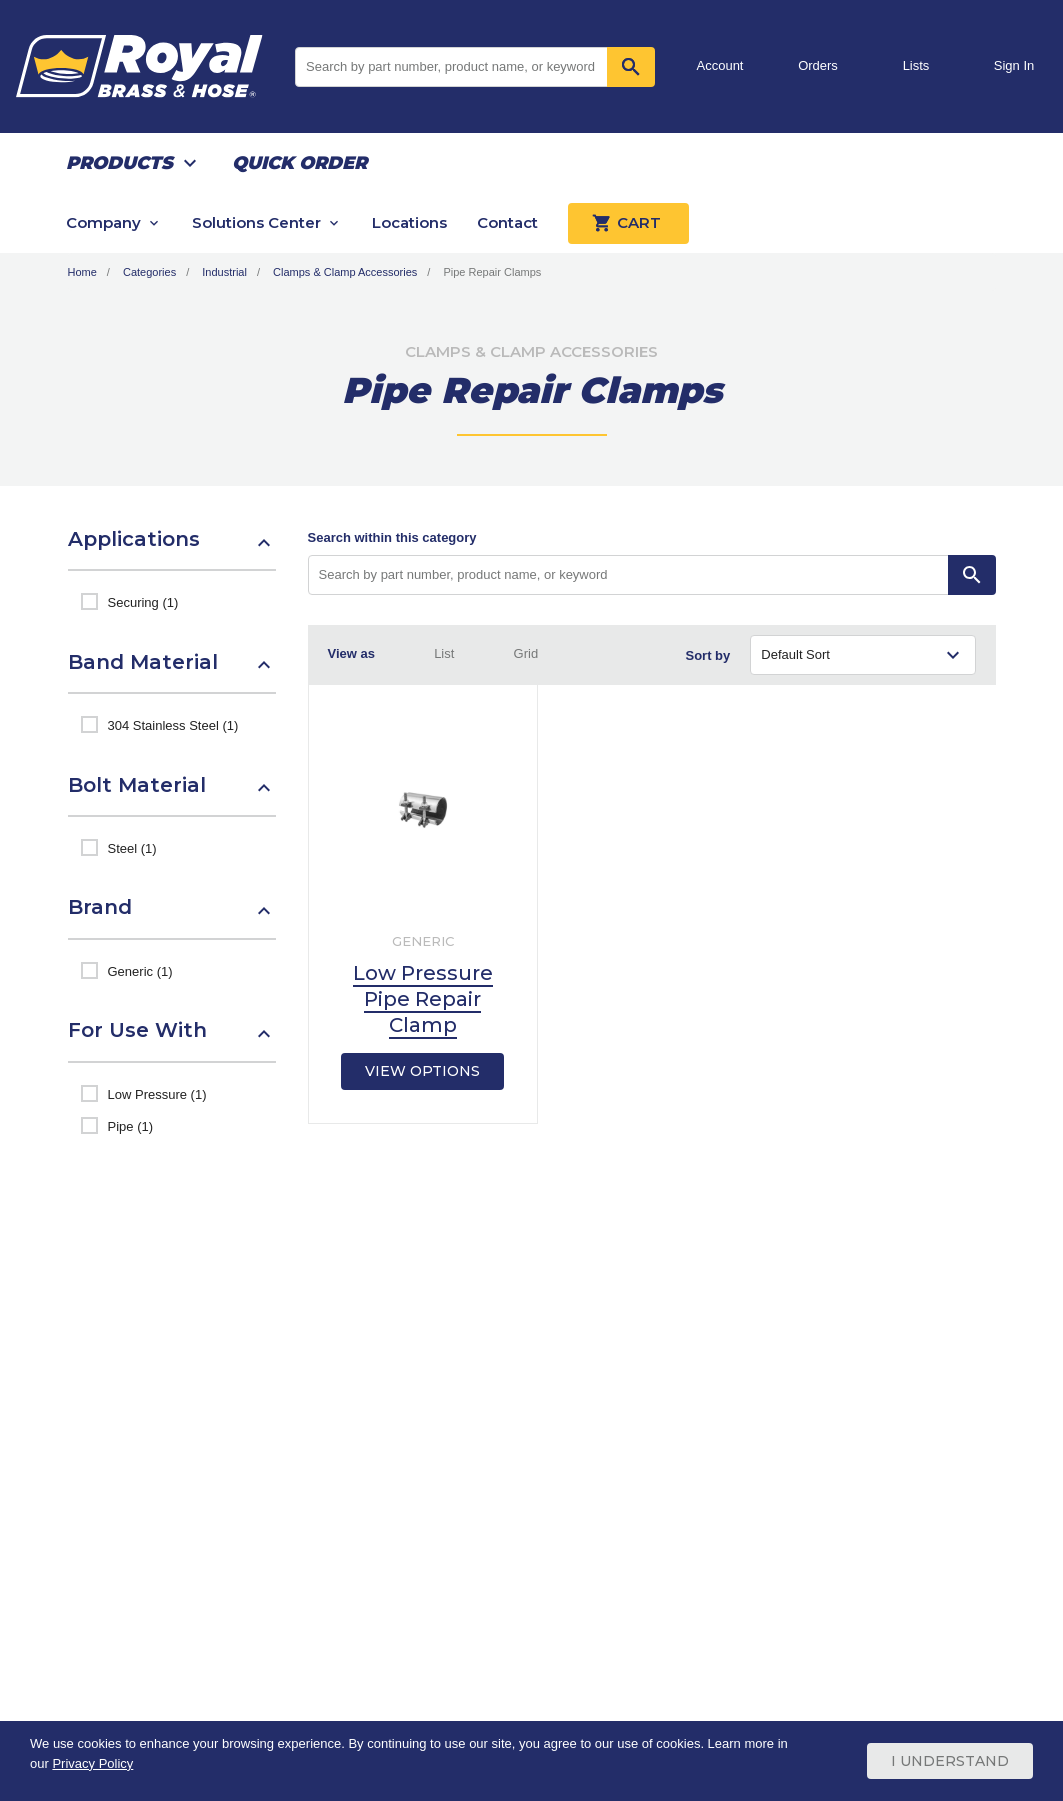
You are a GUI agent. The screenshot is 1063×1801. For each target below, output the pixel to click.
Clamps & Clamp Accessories (345, 272)
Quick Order (299, 163)
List (444, 653)
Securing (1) (143, 602)
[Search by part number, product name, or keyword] (628, 575)
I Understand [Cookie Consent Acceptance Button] (950, 1761)
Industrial (224, 272)
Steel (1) (132, 848)
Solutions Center (256, 222)
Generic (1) (140, 971)
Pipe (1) (131, 1126)
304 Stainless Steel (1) (173, 725)
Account (720, 65)
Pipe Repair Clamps (492, 272)
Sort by (708, 655)
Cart (628, 223)
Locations (409, 222)
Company (103, 222)
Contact (507, 222)
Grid (526, 653)
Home (82, 272)
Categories (149, 272)
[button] (172, 549)
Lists (916, 65)
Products (119, 163)
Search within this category (392, 537)
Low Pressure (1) (157, 1094)
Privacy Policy (92, 1763)
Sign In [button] (1014, 65)
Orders (818, 65)
